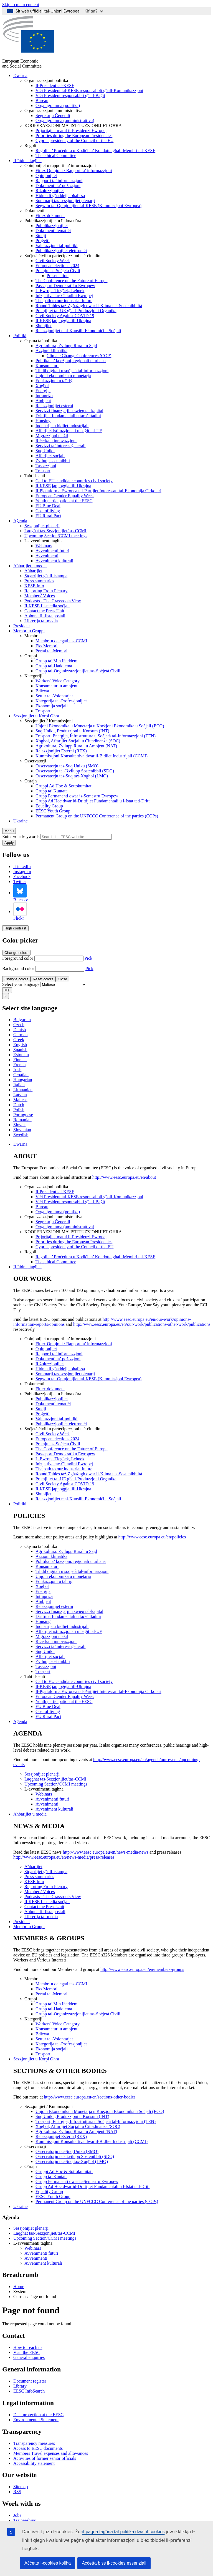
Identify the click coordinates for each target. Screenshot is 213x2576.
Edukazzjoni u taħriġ (54, 380)
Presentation (58, 275)
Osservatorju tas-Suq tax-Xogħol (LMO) (72, 776)
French (19, 1064)
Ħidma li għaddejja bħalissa (60, 195)
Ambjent (43, 400)
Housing (43, 420)
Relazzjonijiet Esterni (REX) (61, 751)
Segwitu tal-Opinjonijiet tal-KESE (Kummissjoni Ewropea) (88, 205)
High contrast (15, 928)
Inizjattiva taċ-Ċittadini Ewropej (64, 295)
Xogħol (42, 385)
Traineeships (24, 2520)
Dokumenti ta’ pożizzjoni (58, 185)
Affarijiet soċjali (50, 455)
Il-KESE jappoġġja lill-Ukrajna (63, 320)
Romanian (22, 1119)
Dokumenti (34, 210)
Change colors (16, 953)
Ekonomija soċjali (52, 705)
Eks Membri (47, 645)
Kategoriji (33, 675)
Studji (41, 235)
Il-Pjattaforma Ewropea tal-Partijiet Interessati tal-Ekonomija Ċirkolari (98, 490)
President (21, 625)
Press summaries (39, 580)
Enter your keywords (20, 836)
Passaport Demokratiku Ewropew (65, 285)
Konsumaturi (47, 365)
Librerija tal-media (41, 620)
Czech (18, 1024)
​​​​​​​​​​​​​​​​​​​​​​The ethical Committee (56, 155)
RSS (17, 2491)
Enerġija (43, 390)
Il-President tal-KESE (55, 85)
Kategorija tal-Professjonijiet (61, 700)
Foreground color (17, 958)
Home (18, 2286)
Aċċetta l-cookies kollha (47, 2563)
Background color (18, 968)
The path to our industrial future (64, 300)
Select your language (20, 984)
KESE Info (34, 585)
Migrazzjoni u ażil (52, 435)
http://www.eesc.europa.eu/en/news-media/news (105, 1852)
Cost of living (48, 510)
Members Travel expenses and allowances (50, 2453)
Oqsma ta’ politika (40, 340)
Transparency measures (34, 2443)
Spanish (20, 1049)
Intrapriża (44, 395)
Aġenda (20, 520)
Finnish (20, 1059)
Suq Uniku (45, 450)
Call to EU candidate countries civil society (74, 480)
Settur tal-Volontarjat (54, 695)
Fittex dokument (50, 215)
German (20, 1034)
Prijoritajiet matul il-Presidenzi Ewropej (71, 130)
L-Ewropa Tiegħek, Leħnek (60, 290)
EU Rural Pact (48, 515)
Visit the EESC (26, 2352)
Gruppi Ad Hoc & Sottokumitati (64, 786)
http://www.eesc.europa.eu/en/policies (152, 1537)
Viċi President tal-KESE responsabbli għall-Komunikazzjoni (89, 90)
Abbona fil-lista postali (44, 615)
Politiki (19, 335)
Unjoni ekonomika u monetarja (63, 375)
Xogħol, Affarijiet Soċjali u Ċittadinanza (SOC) (78, 741)
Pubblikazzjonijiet (52, 225)
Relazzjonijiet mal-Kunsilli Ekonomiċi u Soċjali (78, 330)
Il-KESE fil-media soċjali (47, 605)
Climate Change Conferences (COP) (79, 355)
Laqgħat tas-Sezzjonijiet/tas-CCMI (55, 530)
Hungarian (22, 1079)
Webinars (44, 545)
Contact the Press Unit (44, 610)
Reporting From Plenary (46, 590)
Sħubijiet (44, 325)
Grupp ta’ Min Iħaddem (56, 660)
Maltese (20, 1099)
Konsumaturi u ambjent (56, 685)
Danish (19, 1029)
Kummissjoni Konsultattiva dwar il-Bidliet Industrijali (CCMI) (92, 756)
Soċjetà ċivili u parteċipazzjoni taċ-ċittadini (63, 255)
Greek (18, 1039)
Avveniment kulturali (54, 560)
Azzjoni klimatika (51, 350)
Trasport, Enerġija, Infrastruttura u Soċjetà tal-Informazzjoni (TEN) (96, 735)
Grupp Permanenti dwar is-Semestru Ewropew (77, 796)
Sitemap (20, 2486)
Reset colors (43, 979)
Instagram (22, 871)
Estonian (21, 1054)
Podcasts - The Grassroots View (52, 600)
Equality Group (49, 806)
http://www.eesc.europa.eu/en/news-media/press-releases (64, 1857)
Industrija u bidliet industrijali (62, 425)
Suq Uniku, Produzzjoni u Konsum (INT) (72, 730)
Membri (31, 635)
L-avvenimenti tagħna (44, 540)
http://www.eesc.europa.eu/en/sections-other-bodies (90, 2097)
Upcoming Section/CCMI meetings (55, 535)
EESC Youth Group (53, 811)
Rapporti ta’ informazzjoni (59, 180)
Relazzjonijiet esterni (54, 405)
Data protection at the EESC (38, 2414)
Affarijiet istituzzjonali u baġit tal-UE (69, 430)
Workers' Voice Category (58, 680)
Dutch (18, 1104)
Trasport (43, 470)
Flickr (20, 911)
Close (62, 979)
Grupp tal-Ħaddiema (54, 665)
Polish (18, 1109)
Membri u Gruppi (29, 630)
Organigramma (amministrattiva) (65, 120)
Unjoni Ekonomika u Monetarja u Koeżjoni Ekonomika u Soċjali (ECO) (100, 725)
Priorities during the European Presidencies (74, 135)
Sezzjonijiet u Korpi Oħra (36, 715)
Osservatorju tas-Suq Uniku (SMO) (67, 766)
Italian (19, 1084)
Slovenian (22, 1129)
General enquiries (29, 2357)
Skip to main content (20, 4)
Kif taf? (94, 11)
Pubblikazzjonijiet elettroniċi (61, 250)
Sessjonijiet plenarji (42, 525)
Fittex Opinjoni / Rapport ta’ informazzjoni (74, 170)
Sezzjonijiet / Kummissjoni (48, 720)
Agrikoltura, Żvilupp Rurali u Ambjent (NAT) (76, 746)
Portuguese (23, 1114)
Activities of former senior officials (44, 2458)
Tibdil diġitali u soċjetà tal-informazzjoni (72, 370)
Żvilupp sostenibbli (53, 460)
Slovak (19, 1124)
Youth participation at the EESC (64, 500)
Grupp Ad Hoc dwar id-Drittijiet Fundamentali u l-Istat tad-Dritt (92, 801)
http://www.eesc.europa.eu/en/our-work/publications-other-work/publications (142, 1324)
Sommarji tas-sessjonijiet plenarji (65, 200)
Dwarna (20, 75)
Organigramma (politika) (58, 105)
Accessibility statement (34, 2463)
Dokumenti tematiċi (53, 230)
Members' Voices (39, 595)
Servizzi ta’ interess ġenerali (61, 445)
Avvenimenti (47, 555)
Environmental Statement (36, 2419)
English (20, 1044)
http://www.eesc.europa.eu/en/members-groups (142, 1969)
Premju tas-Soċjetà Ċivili (58, 270)
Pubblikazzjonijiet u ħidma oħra (52, 220)
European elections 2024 (57, 265)
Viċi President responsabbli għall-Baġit (70, 95)
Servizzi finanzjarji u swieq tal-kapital (69, 410)
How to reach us (27, 2347)
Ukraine (20, 821)
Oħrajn (30, 781)
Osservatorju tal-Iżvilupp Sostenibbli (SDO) (75, 771)
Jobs (17, 2515)
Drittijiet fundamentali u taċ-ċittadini (68, 415)
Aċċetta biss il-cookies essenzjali (114, 2563)
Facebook (22, 876)
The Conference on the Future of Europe (71, 280)
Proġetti (43, 240)
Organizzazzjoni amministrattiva (53, 110)
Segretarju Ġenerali (53, 115)
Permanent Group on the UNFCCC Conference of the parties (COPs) (97, 816)
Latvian (20, 1094)
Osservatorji (35, 761)
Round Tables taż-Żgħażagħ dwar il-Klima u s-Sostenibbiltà (89, 305)
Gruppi (30, 655)
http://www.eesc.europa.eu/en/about (124, 1177)
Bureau (42, 100)
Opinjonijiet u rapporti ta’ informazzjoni (60, 165)
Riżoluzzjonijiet (50, 190)
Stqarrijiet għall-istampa (45, 575)
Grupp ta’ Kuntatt (51, 791)
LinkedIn (22, 866)
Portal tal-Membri (51, 650)
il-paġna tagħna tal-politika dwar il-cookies (123, 2531)
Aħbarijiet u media (30, 565)
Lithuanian (22, 1089)
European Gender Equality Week (65, 495)
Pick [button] (88, 958)
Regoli (30, 145)
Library (20, 2386)
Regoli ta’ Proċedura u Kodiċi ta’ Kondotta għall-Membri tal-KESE (95, 150)
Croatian (21, 1074)
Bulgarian (22, 1019)
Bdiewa (42, 690)
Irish (17, 1069)
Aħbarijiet (33, 570)
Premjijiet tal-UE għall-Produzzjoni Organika (76, 310)
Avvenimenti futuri (52, 550)
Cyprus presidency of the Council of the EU (74, 140)
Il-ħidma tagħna (27, 160)
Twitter (19, 881)
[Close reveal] (5, 996)
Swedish (20, 1134)
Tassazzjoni (46, 465)
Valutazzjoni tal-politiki (57, 245)
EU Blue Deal (48, 505)
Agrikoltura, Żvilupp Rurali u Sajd (66, 345)
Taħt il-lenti (34, 475)
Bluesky (20, 893)
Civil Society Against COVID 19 (65, 315)
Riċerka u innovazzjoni (56, 440)
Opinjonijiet (46, 175)
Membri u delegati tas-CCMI (61, 640)
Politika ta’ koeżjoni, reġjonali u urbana (71, 360)
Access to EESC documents (38, 2448)
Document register (29, 2381)
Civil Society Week (53, 260)
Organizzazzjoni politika (46, 80)
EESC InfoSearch (29, 2391)
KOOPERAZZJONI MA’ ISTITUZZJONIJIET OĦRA (73, 125)
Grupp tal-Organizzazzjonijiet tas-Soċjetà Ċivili (78, 670)
